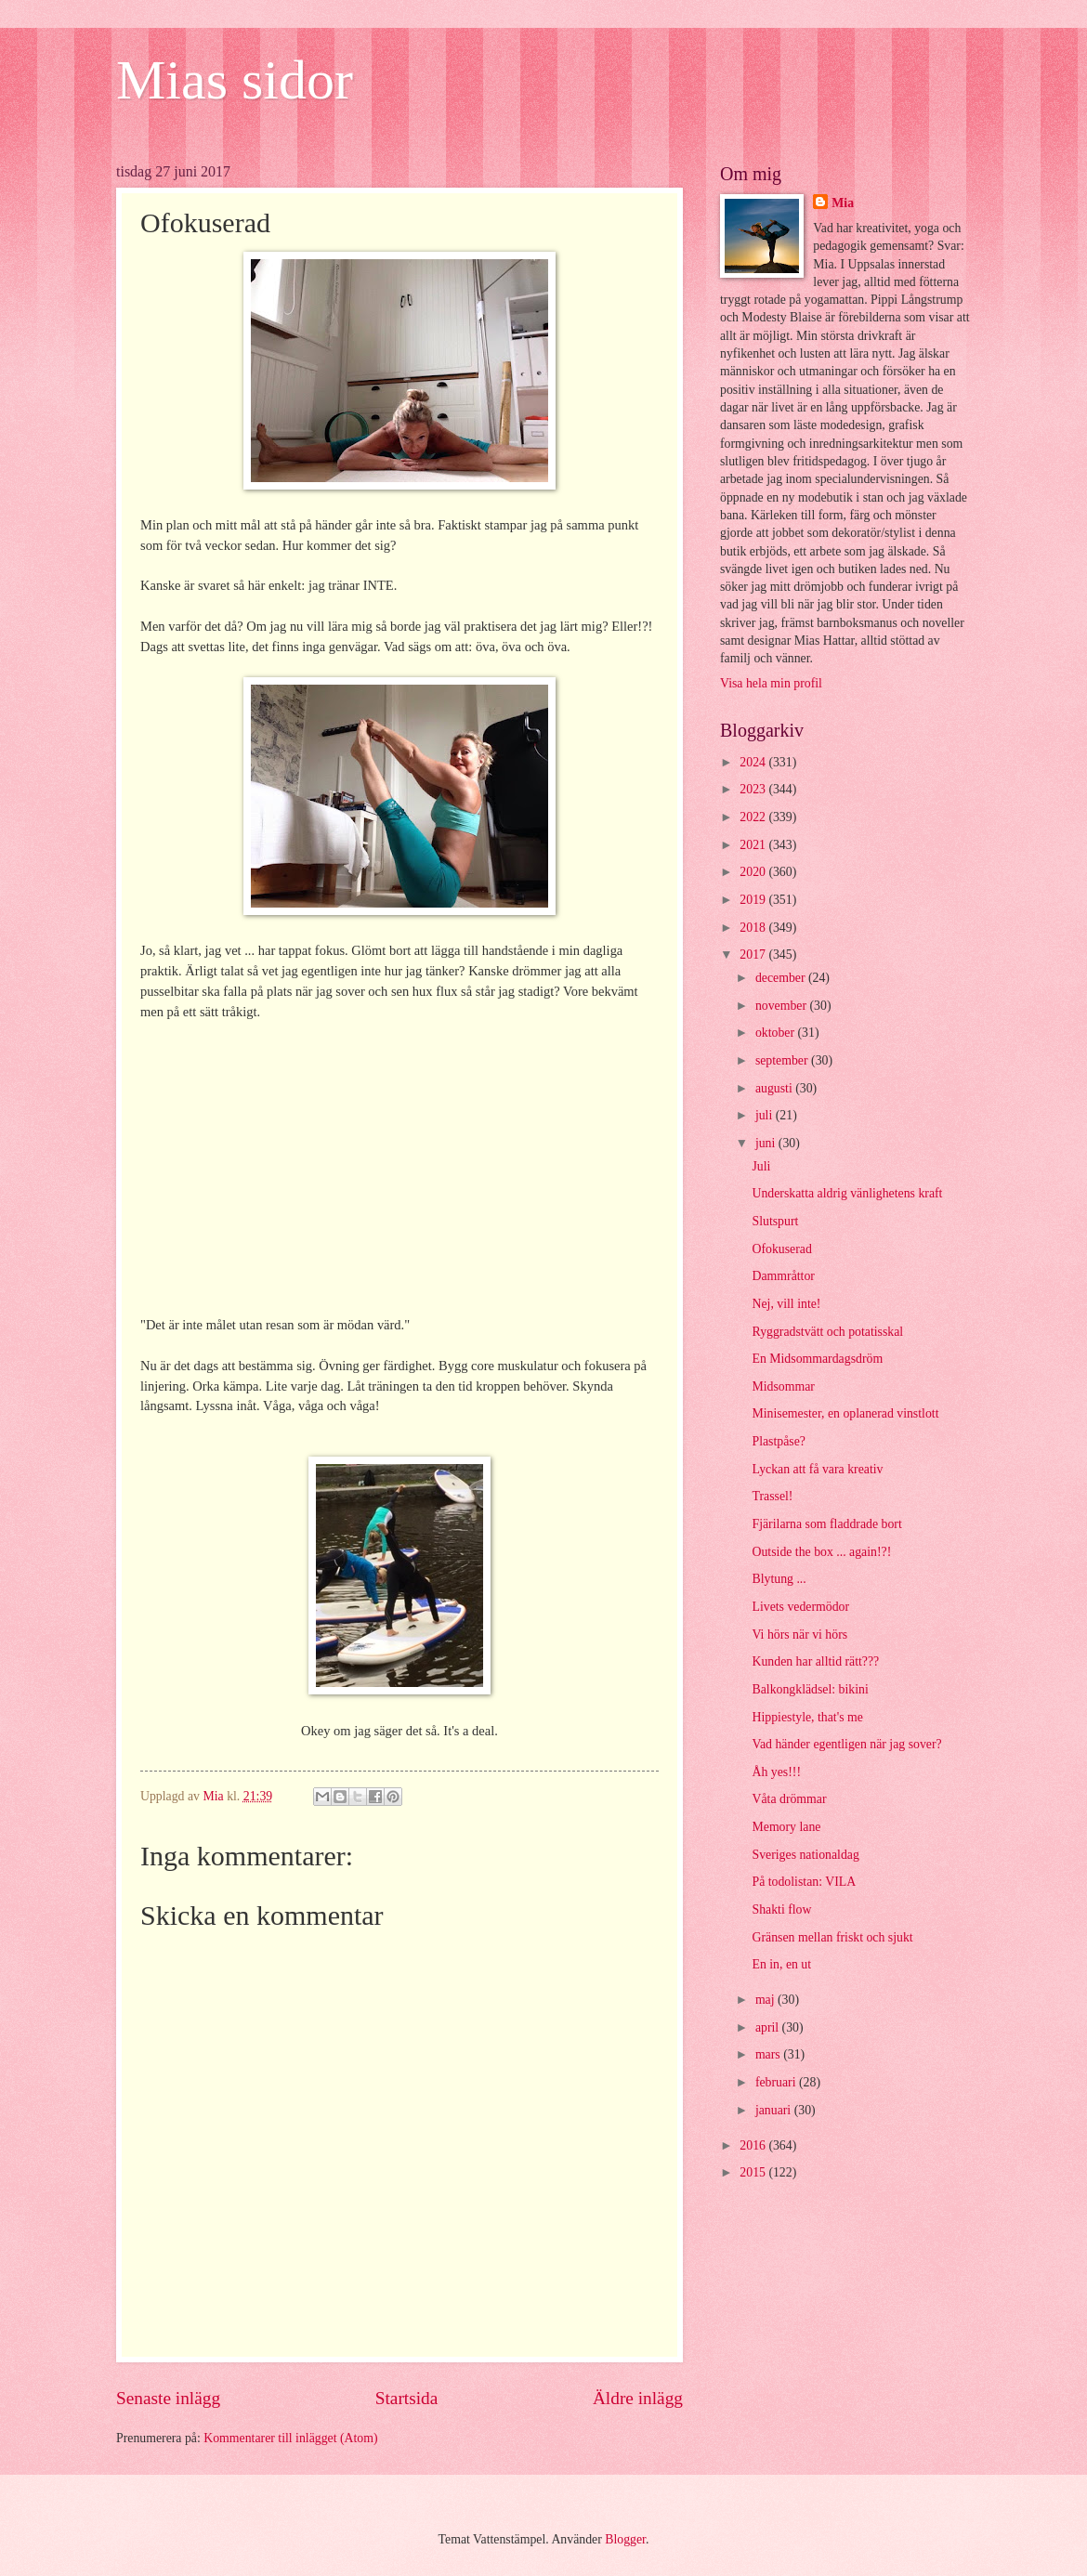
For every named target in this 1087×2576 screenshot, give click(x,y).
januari (774, 2110)
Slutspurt (775, 1221)
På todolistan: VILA (804, 1882)
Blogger (625, 2539)
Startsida (407, 2398)
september (783, 1060)
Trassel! (772, 1496)
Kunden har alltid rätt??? (815, 1661)
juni (767, 1143)
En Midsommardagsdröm (817, 1359)
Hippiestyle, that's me (807, 1717)
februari (777, 2082)
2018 (754, 928)
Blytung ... (778, 1579)
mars (769, 2054)
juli (765, 1115)
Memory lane (786, 1827)
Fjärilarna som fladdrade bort (826, 1524)
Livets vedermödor (800, 1607)
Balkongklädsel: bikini (810, 1689)
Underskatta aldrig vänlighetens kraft (847, 1193)
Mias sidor (234, 80)
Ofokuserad (781, 1249)
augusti (775, 1088)
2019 (754, 900)
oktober (776, 1033)
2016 (754, 2145)
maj (766, 2000)
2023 (754, 789)
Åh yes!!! (776, 1772)
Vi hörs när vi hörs (799, 1634)
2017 (754, 954)
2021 (754, 845)
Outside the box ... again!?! (821, 1552)
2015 (754, 2172)
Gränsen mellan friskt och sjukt (832, 1937)
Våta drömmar (789, 1799)
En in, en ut (781, 1964)
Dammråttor (783, 1276)
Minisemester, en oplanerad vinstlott (845, 1413)
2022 (754, 817)
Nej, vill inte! (786, 1304)
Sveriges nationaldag (805, 1855)
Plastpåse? (778, 1441)
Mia (843, 203)
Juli (761, 1166)
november (782, 1006)
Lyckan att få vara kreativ (817, 1469)
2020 (754, 872)
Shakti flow (781, 1909)
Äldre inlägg (638, 2398)
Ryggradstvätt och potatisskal (827, 1332)
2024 (754, 762)
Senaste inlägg (168, 2398)
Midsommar (783, 1386)
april (768, 2027)
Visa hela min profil (771, 683)
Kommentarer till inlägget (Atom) (290, 2438)
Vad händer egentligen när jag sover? (846, 1744)
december (781, 978)
